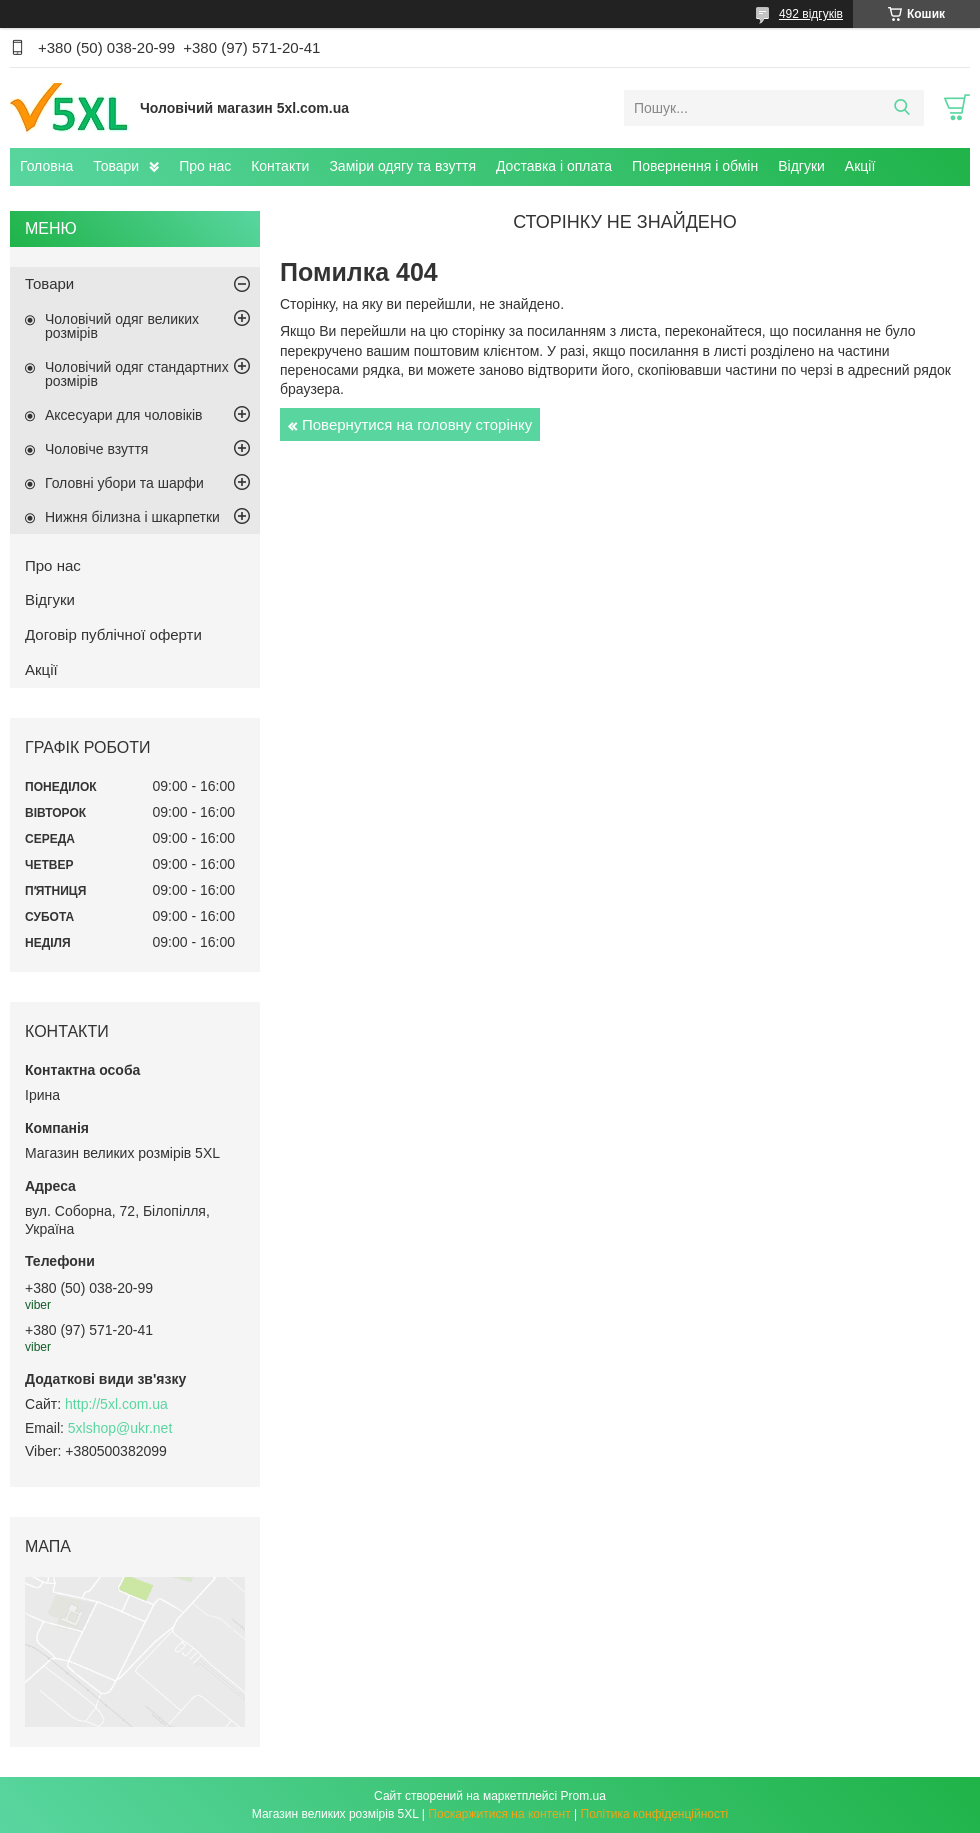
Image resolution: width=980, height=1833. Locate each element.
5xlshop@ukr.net (120, 1428)
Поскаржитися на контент (499, 1814)
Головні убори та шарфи (124, 483)
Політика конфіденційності (655, 1814)
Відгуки (801, 166)
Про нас (205, 166)
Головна (46, 166)
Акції (860, 166)
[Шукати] (901, 108)
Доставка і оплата (554, 166)
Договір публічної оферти (113, 634)
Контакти (280, 166)
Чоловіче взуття (96, 449)
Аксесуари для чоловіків (123, 415)
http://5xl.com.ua (116, 1404)
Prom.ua (583, 1796)
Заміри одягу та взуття (402, 166)
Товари (116, 166)
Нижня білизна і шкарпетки (132, 517)
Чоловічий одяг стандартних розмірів (137, 374)
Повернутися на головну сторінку (417, 424)
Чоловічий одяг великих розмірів (122, 326)
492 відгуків (811, 14)
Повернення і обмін (695, 166)
